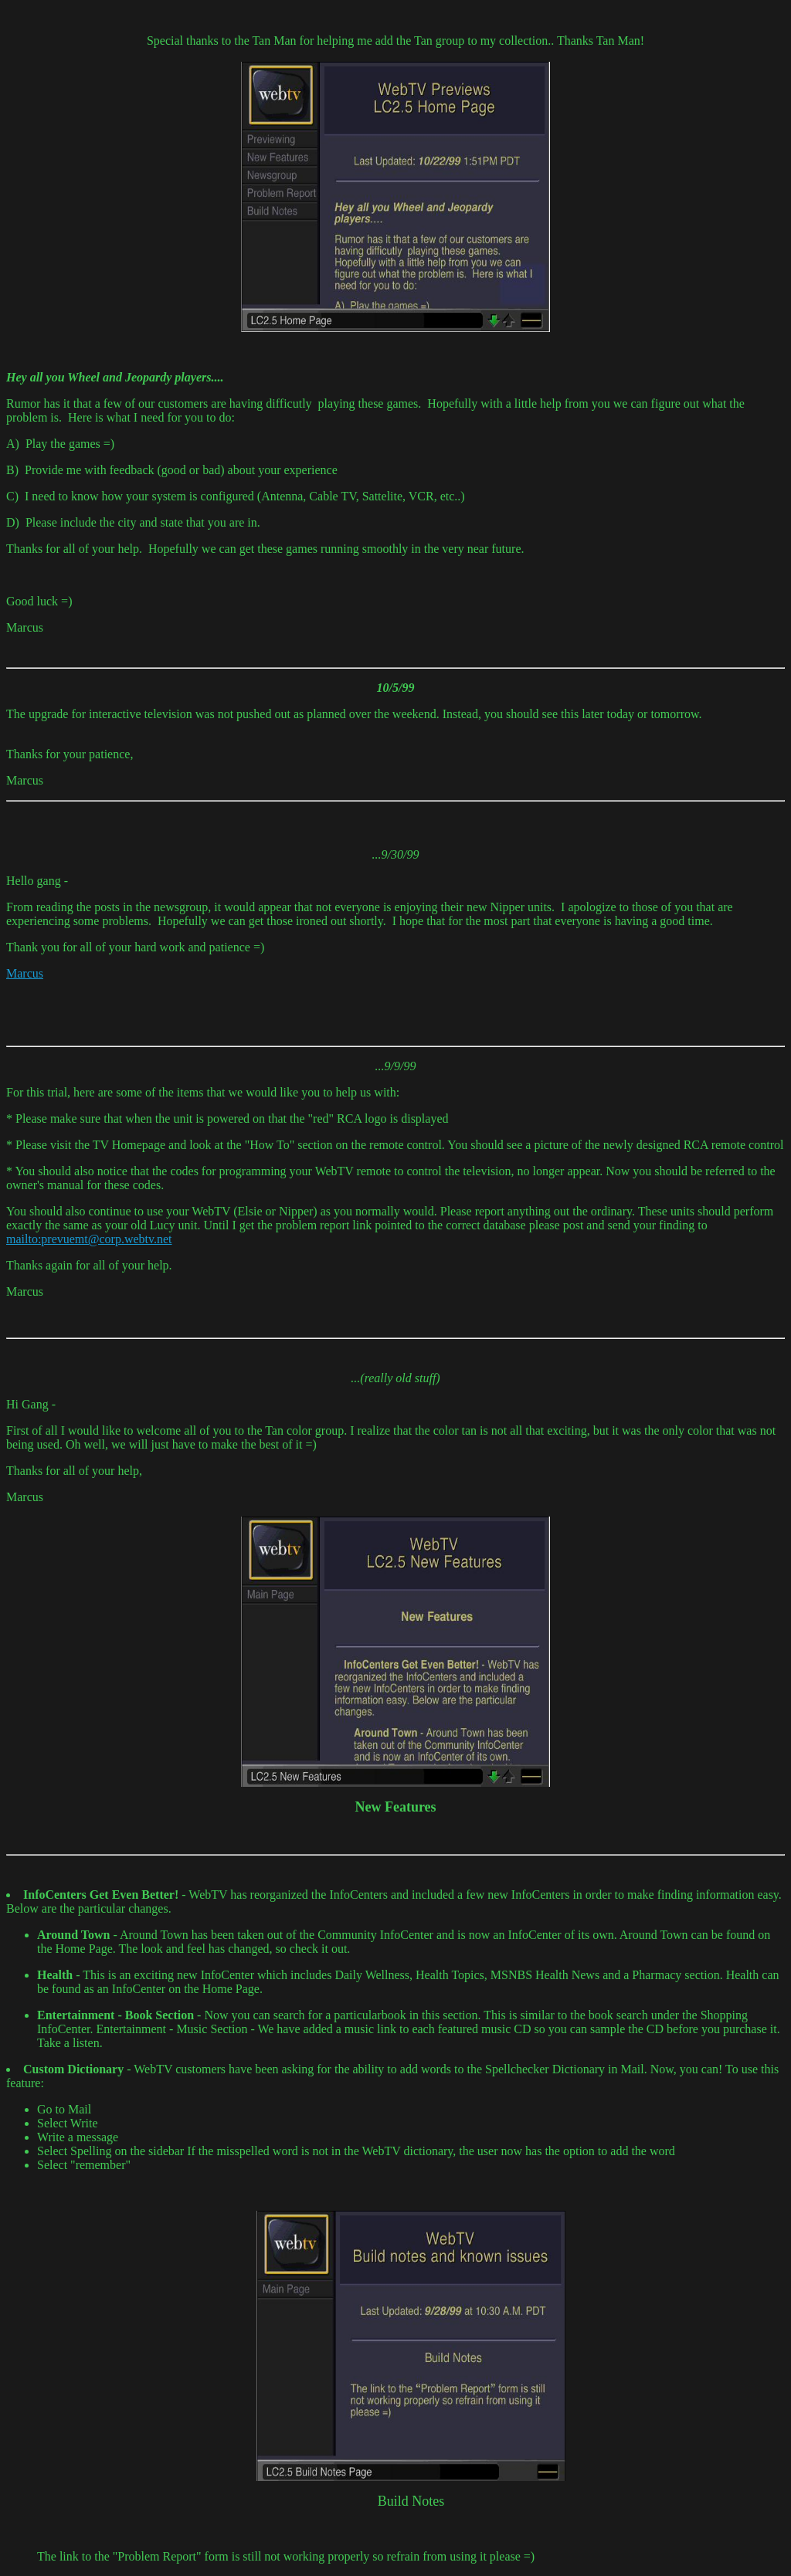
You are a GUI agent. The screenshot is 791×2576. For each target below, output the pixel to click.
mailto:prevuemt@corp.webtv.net (89, 1239)
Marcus (24, 973)
